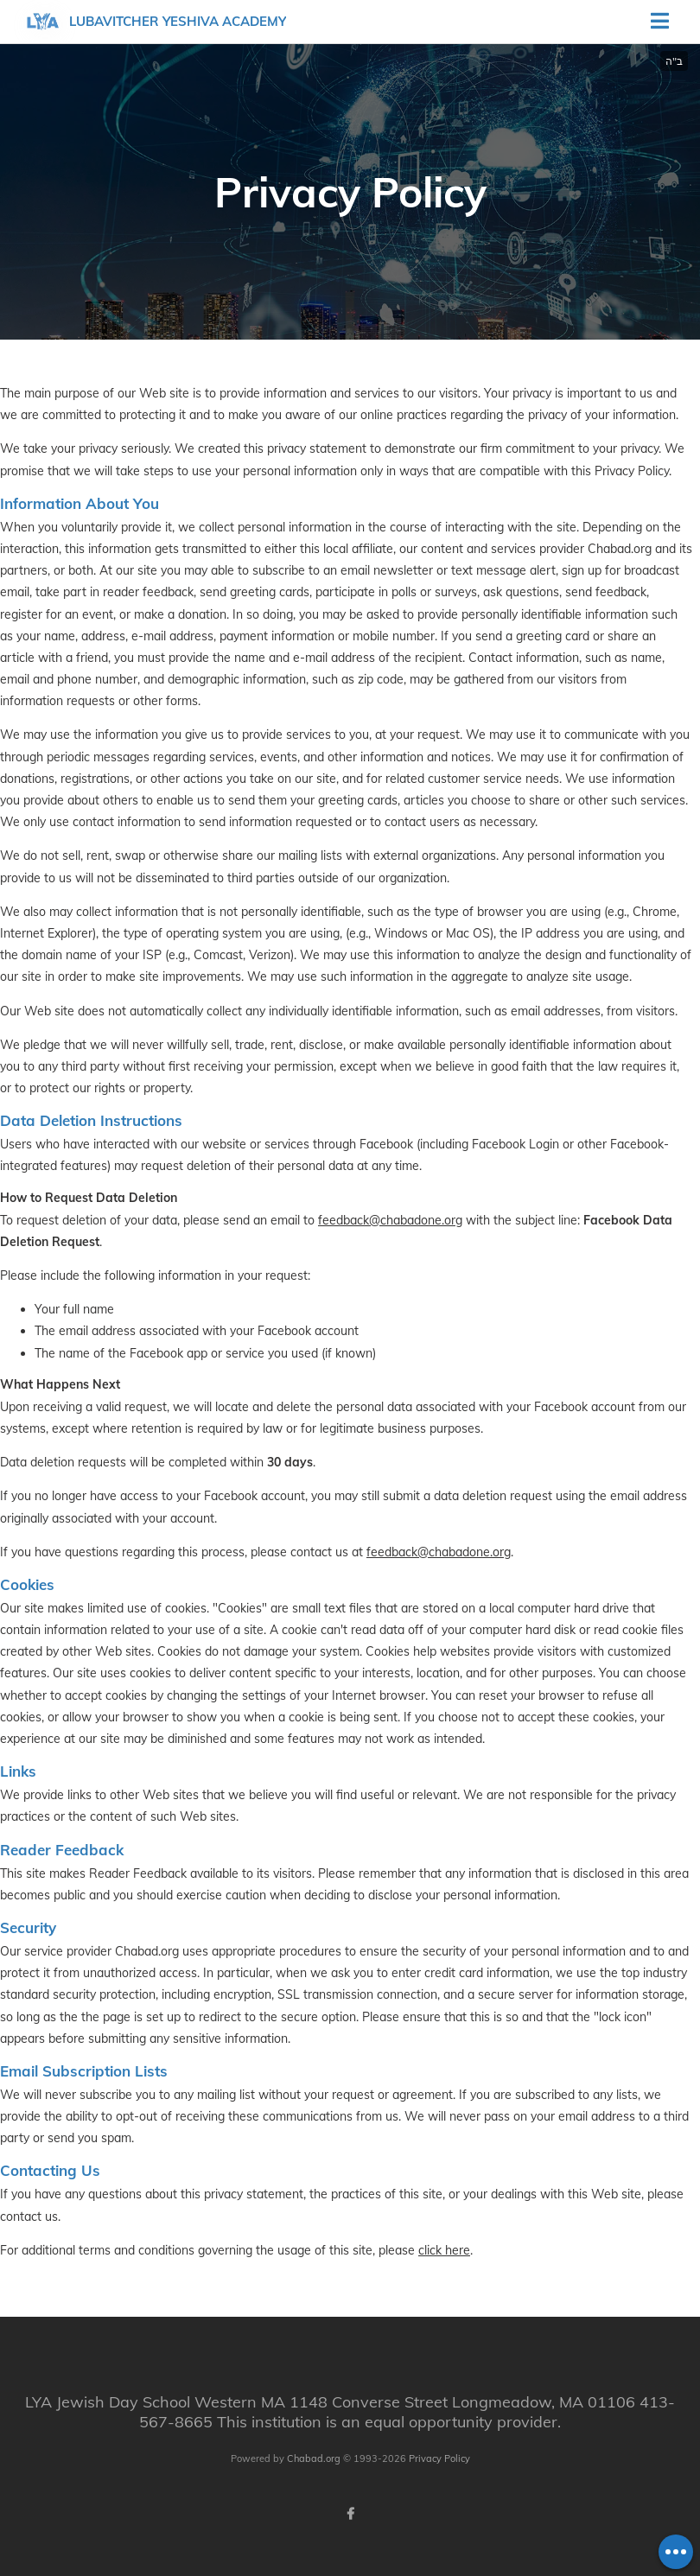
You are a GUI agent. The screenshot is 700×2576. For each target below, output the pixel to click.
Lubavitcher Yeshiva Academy (177, 21)
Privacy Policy (439, 2458)
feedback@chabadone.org (390, 1220)
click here (444, 2250)
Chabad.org (313, 2458)
